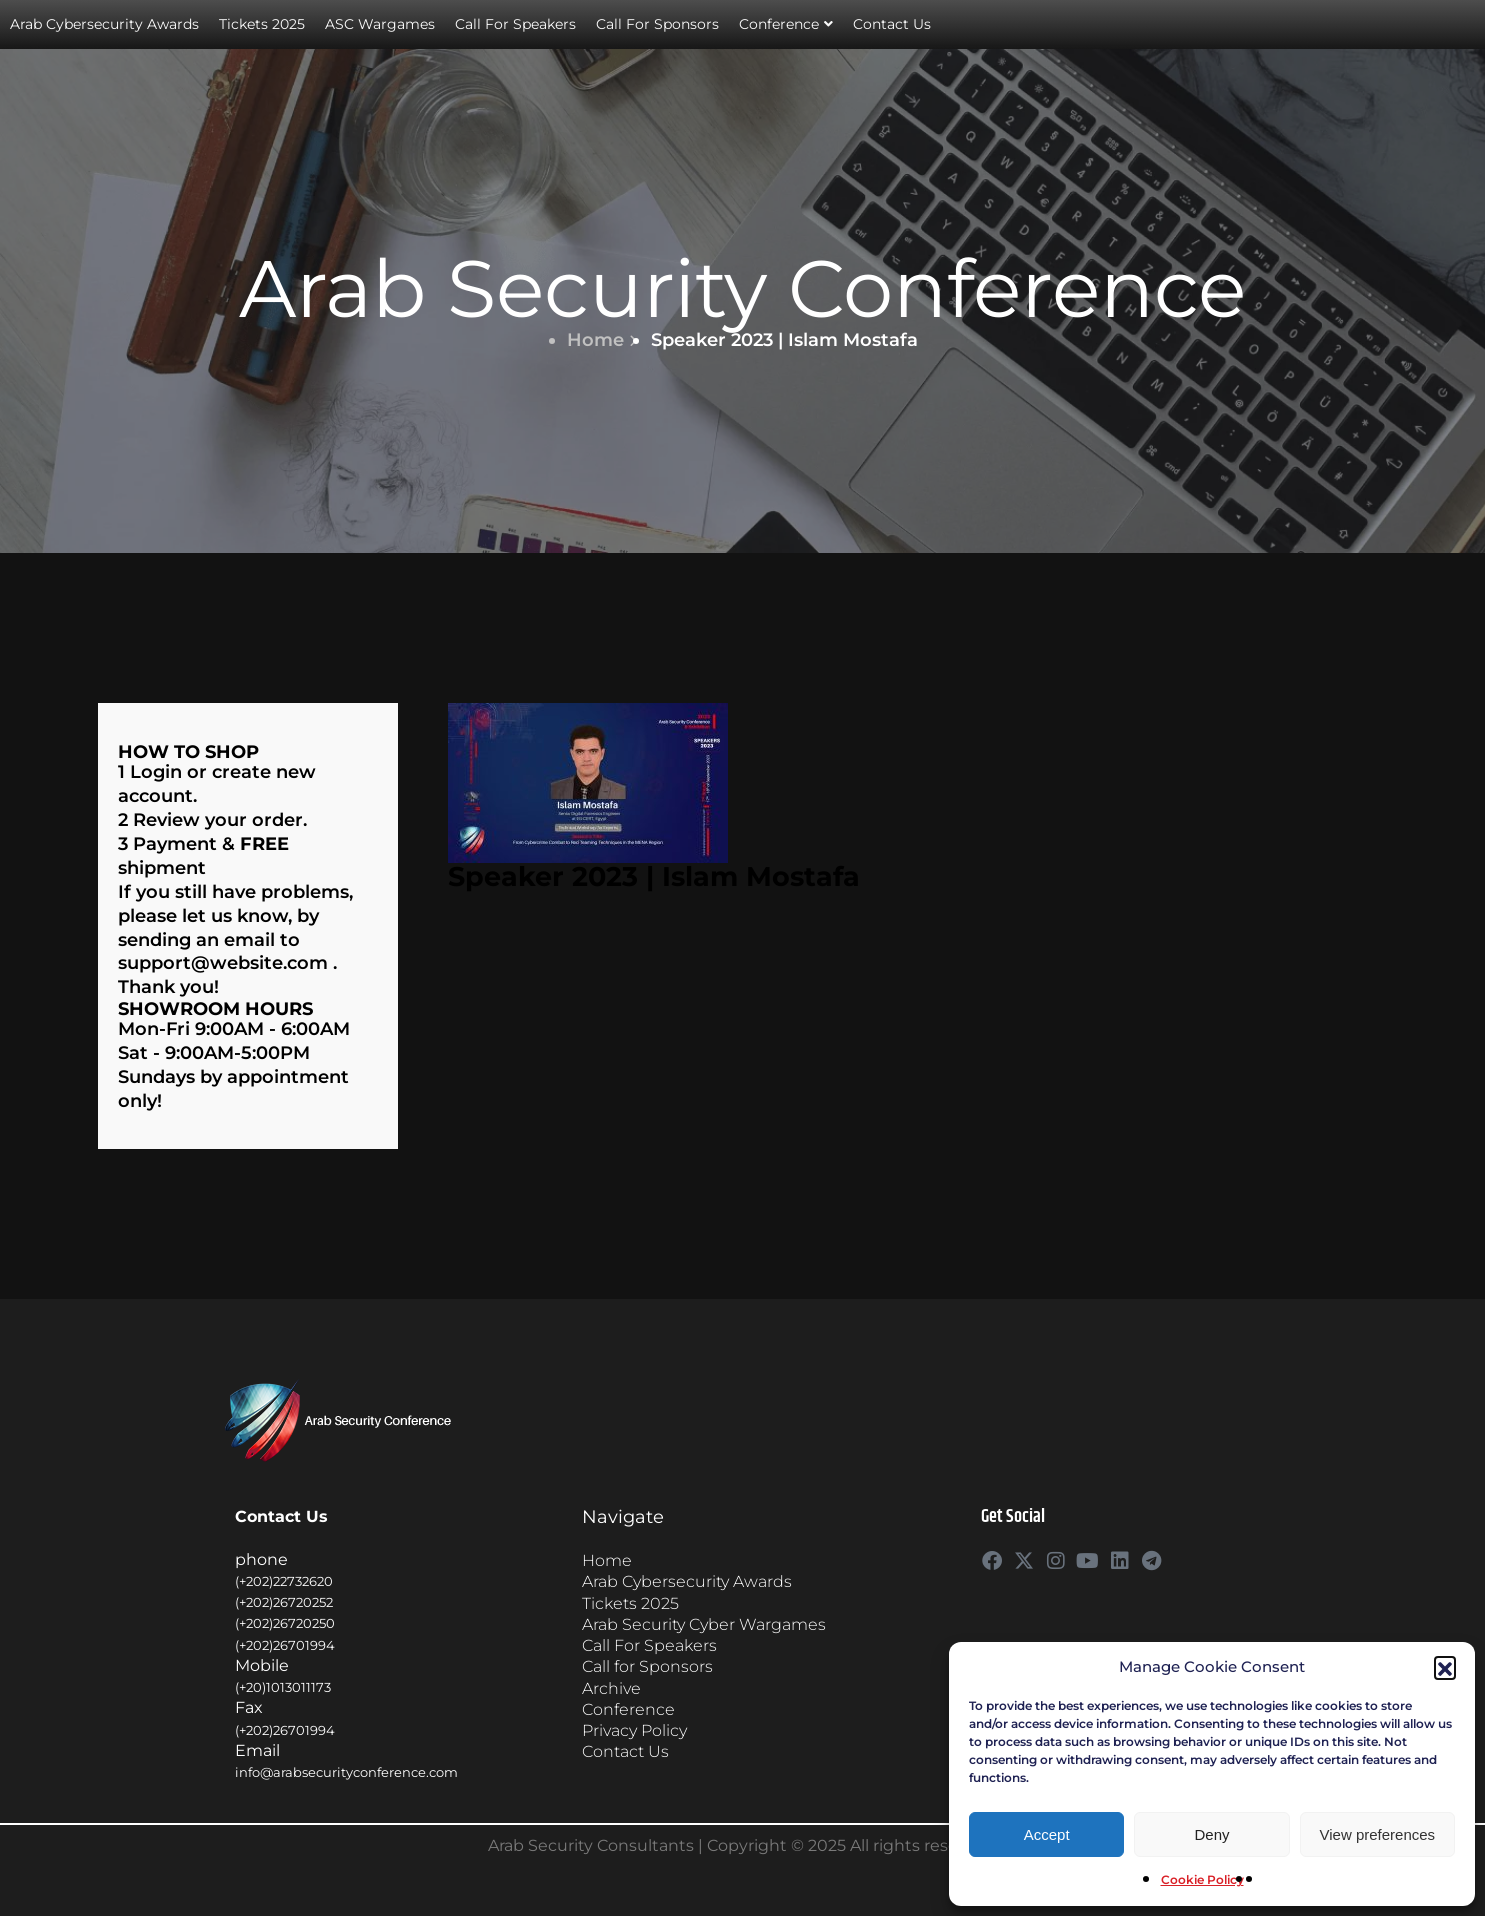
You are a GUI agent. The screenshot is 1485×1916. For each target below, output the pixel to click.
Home (602, 340)
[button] (1445, 1667)
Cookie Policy (1202, 1879)
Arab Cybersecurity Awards (104, 24)
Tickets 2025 (262, 24)
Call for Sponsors (647, 1666)
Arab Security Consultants (591, 1845)
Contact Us (892, 24)
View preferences (1378, 1834)
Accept (1047, 1834)
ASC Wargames (380, 24)
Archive (611, 1688)
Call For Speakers (515, 24)
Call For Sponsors (657, 24)
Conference (786, 24)
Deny (1211, 1834)
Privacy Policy (634, 1730)
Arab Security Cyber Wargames (704, 1624)
